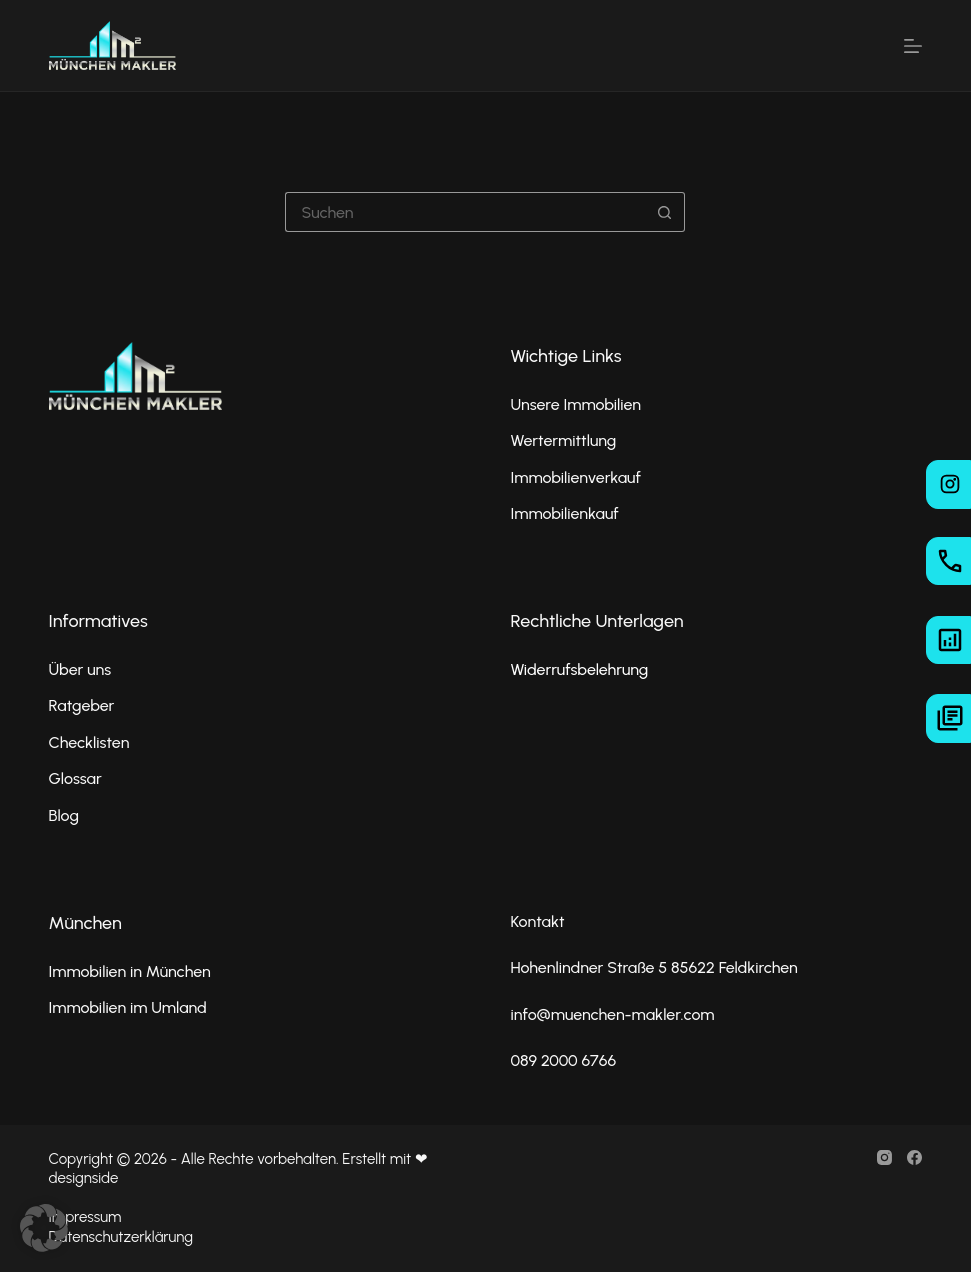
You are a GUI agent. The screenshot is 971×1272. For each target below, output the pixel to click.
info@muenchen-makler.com (612, 1014)
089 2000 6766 (563, 1060)
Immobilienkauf (564, 513)
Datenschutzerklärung (121, 1237)
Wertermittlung (563, 440)
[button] (44, 1228)
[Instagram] (884, 1157)
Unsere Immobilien (575, 404)
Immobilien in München (130, 971)
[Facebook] (914, 1157)
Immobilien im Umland (128, 1007)
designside (84, 1178)
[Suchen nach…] (465, 212)
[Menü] (913, 46)
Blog (64, 815)
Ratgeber (82, 705)
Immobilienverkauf (575, 477)
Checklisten (89, 742)
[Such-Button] (665, 212)
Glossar (75, 778)
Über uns (80, 669)
